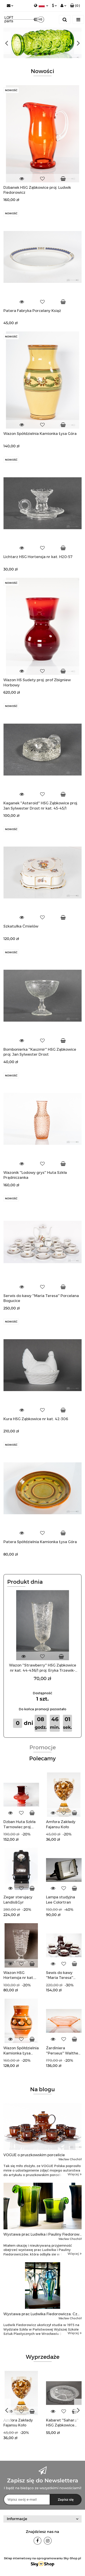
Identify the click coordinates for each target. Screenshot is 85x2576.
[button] (75, 5)
